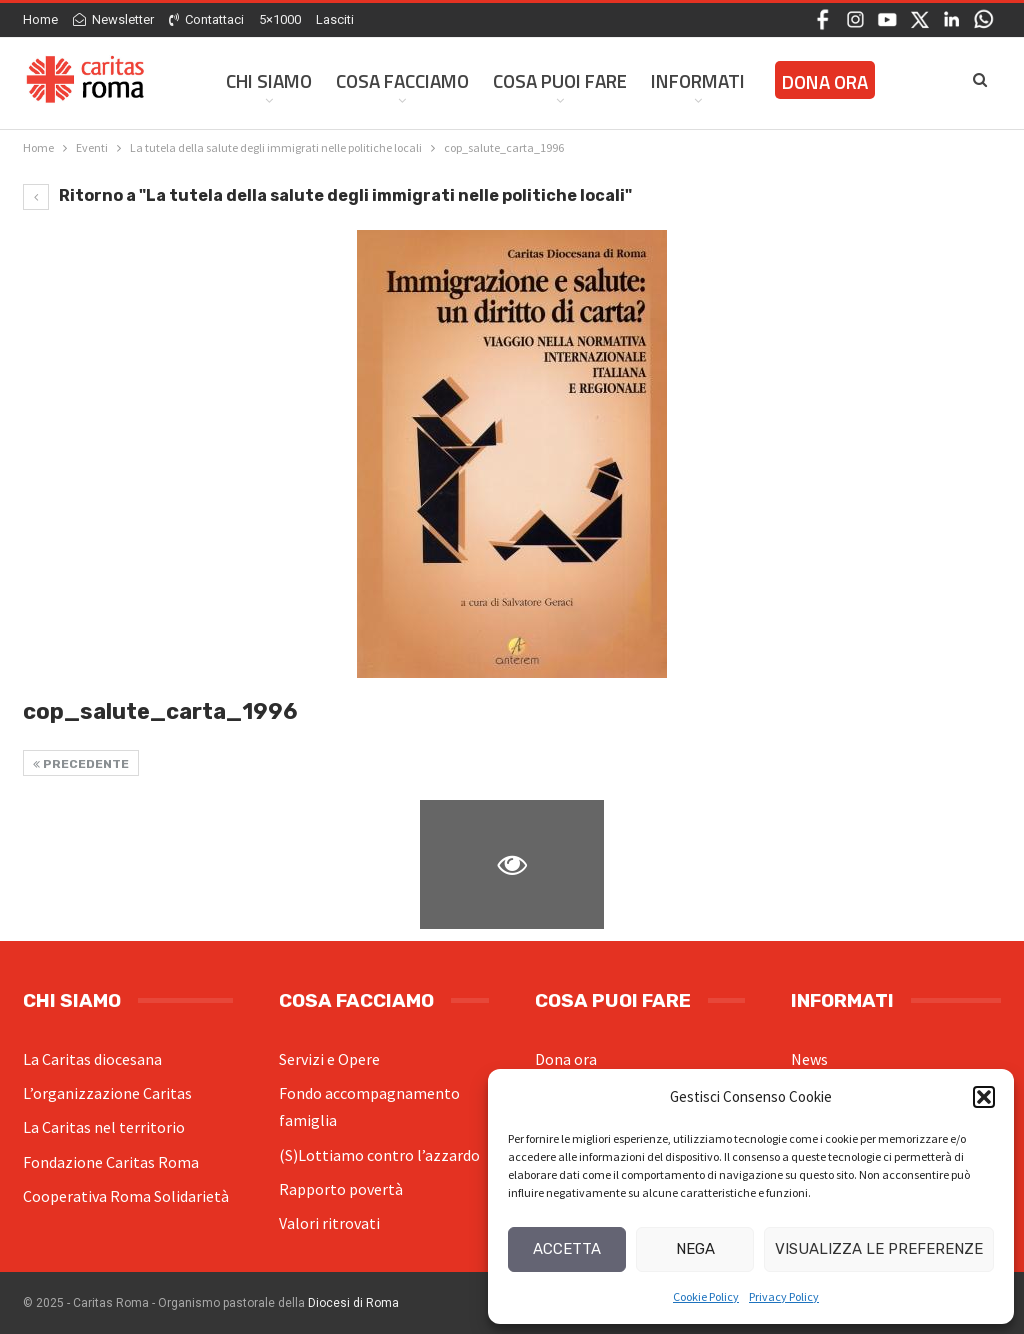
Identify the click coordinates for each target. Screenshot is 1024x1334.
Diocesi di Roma (353, 1303)
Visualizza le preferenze (879, 1249)
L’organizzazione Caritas (107, 1093)
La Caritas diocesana (92, 1059)
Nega (695, 1249)
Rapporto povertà (341, 1189)
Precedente (81, 764)
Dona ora (566, 1059)
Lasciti (335, 19)
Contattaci (206, 19)
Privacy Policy (784, 1296)
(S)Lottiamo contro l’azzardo (379, 1155)
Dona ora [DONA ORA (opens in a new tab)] (825, 81)
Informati (698, 80)
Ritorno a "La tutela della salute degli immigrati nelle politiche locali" (327, 195)
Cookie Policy (706, 1296)
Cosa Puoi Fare (560, 80)
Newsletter (113, 19)
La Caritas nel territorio (104, 1127)
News (809, 1059)
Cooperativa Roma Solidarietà (126, 1196)
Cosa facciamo (402, 80)
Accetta (567, 1249)
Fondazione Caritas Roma (111, 1162)
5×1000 (280, 19)
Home (40, 19)
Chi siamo (269, 80)
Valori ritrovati (329, 1223)
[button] (984, 1097)
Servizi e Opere (329, 1059)
